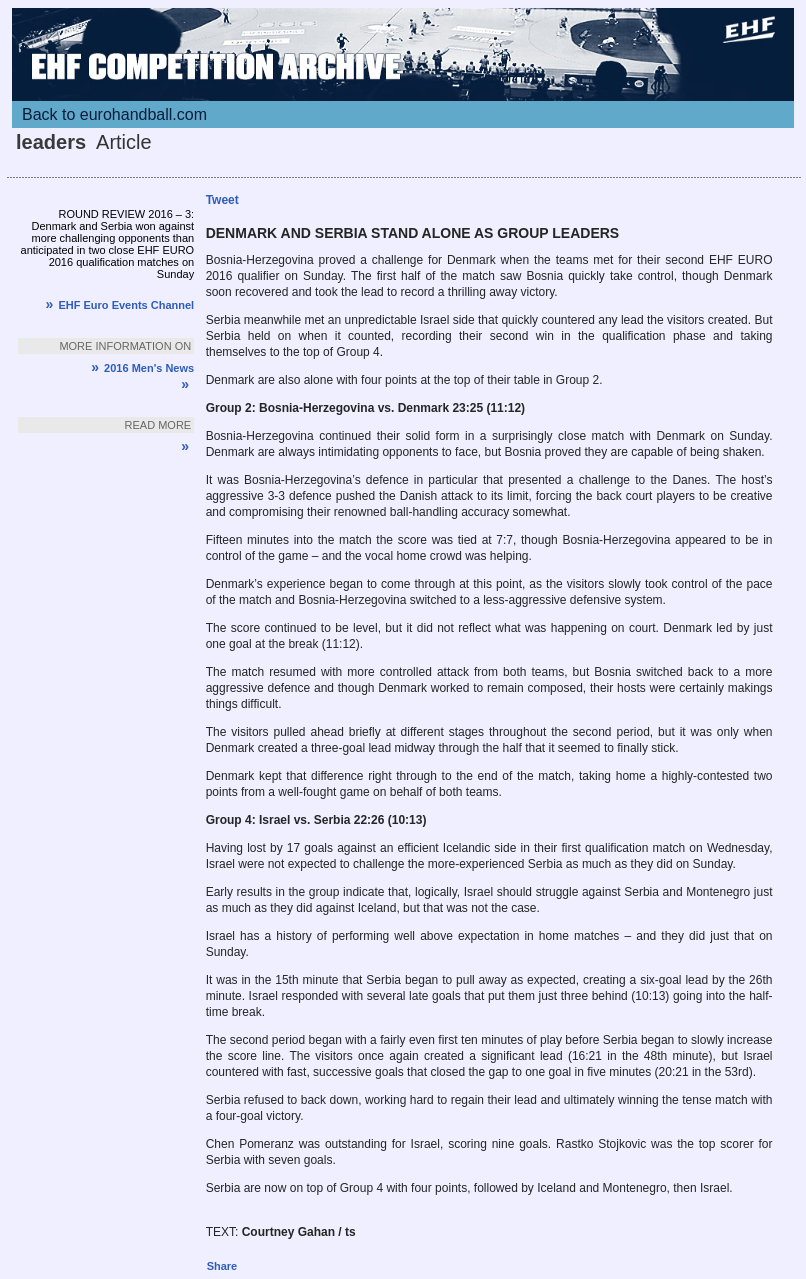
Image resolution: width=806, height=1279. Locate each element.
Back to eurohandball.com (114, 114)
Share (222, 1266)
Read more (158, 425)
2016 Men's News (142, 368)
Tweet (222, 200)
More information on (125, 346)
